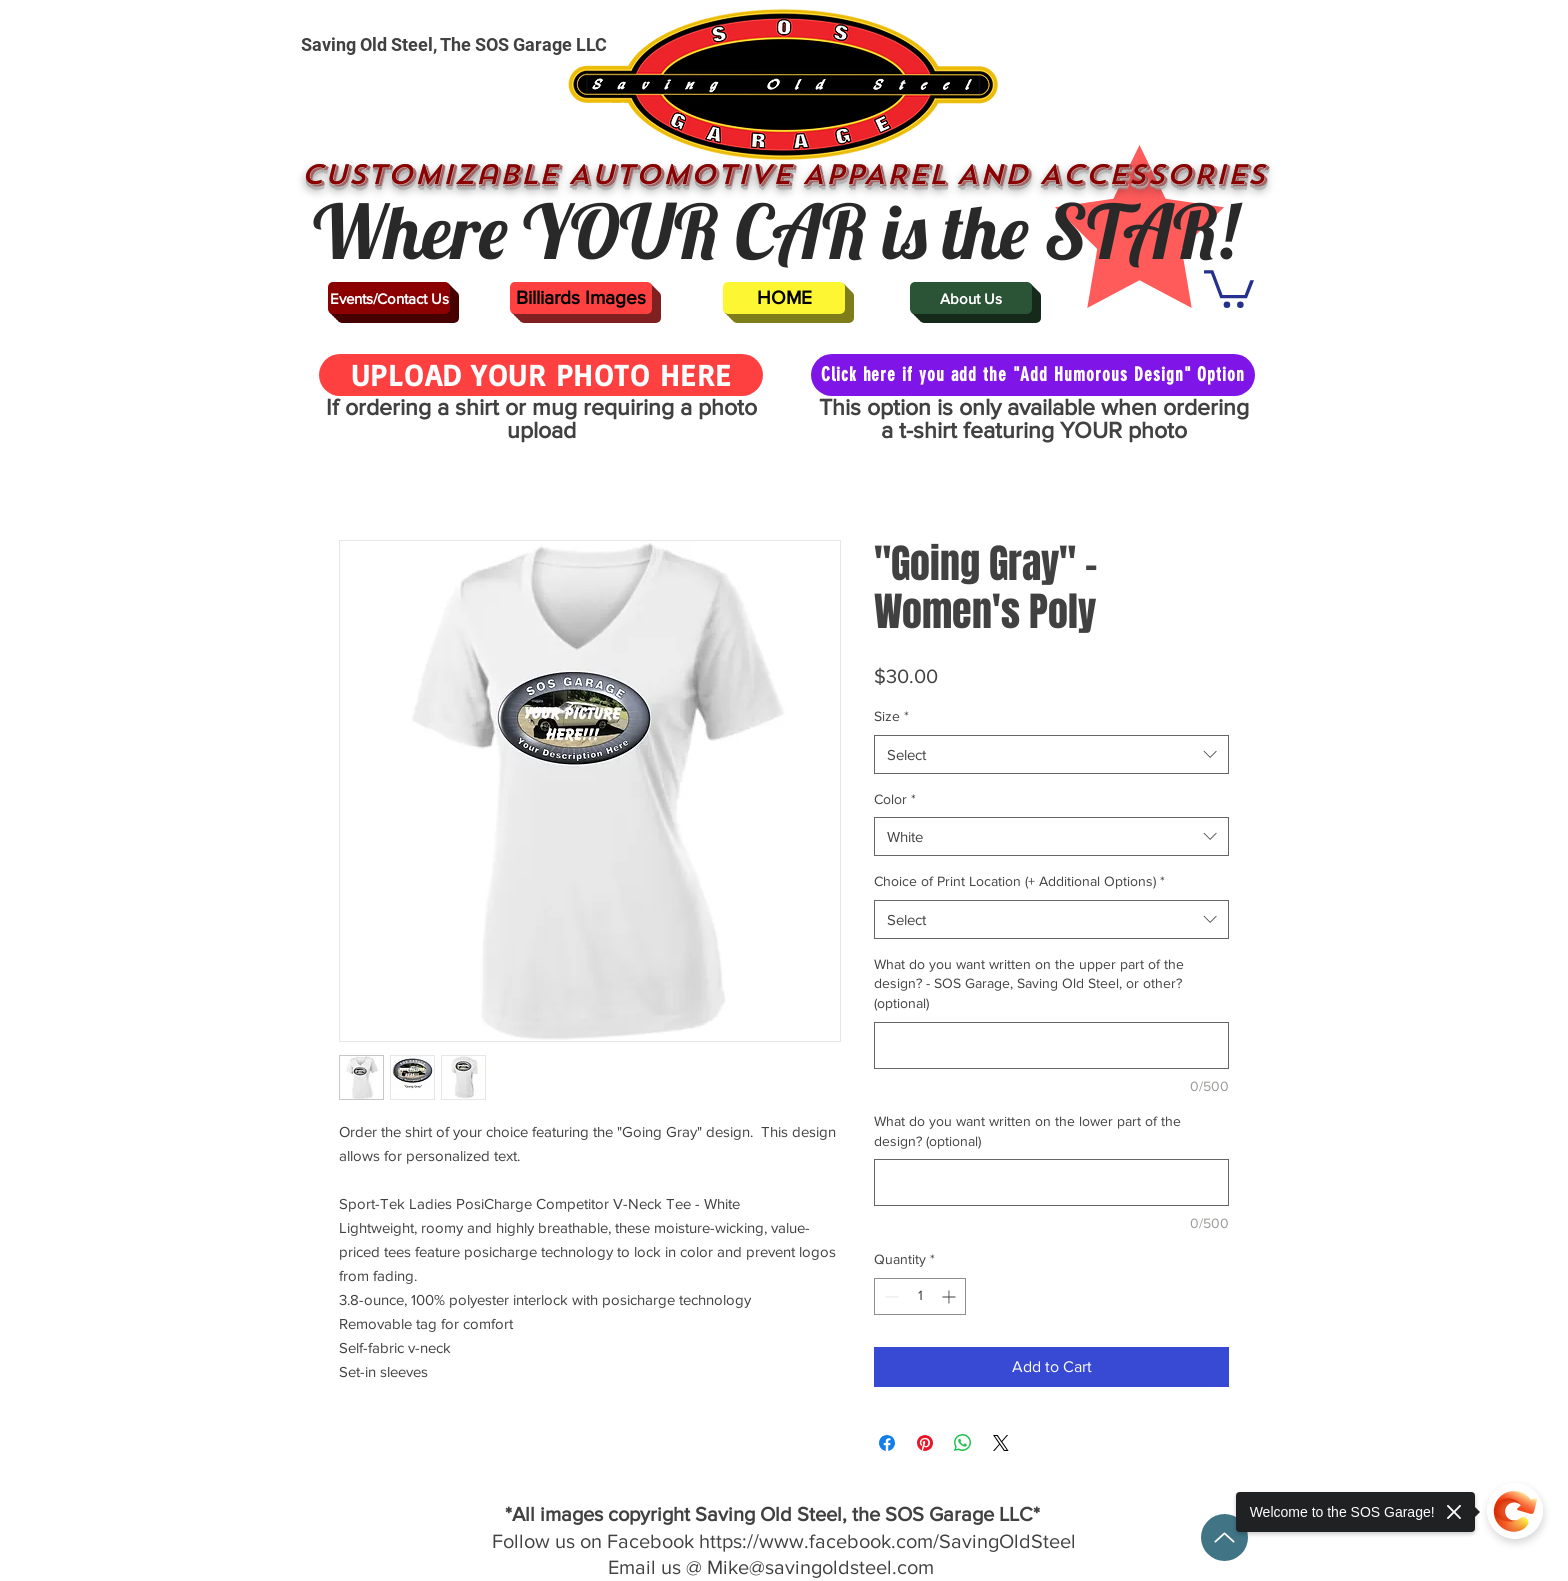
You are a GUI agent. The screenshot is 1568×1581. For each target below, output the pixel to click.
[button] (1229, 287)
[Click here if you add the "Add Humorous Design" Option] (1033, 375)
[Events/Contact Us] (389, 298)
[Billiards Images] (581, 298)
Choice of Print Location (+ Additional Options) (1019, 881)
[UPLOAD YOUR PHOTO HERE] (541, 375)
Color (895, 799)
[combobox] (1051, 754)
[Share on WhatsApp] (963, 1443)
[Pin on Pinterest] (925, 1443)
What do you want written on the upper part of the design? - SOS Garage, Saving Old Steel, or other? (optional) (1029, 983)
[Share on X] (1001, 1443)
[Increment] (950, 1296)
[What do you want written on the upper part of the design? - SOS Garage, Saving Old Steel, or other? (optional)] (1051, 1045)
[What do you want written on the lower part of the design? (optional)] (1051, 1182)
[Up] (1224, 1537)
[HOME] (784, 298)
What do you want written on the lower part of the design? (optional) (1027, 1131)
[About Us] (971, 298)
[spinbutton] (920, 1296)
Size (891, 716)
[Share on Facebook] (887, 1443)
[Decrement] (889, 1296)
